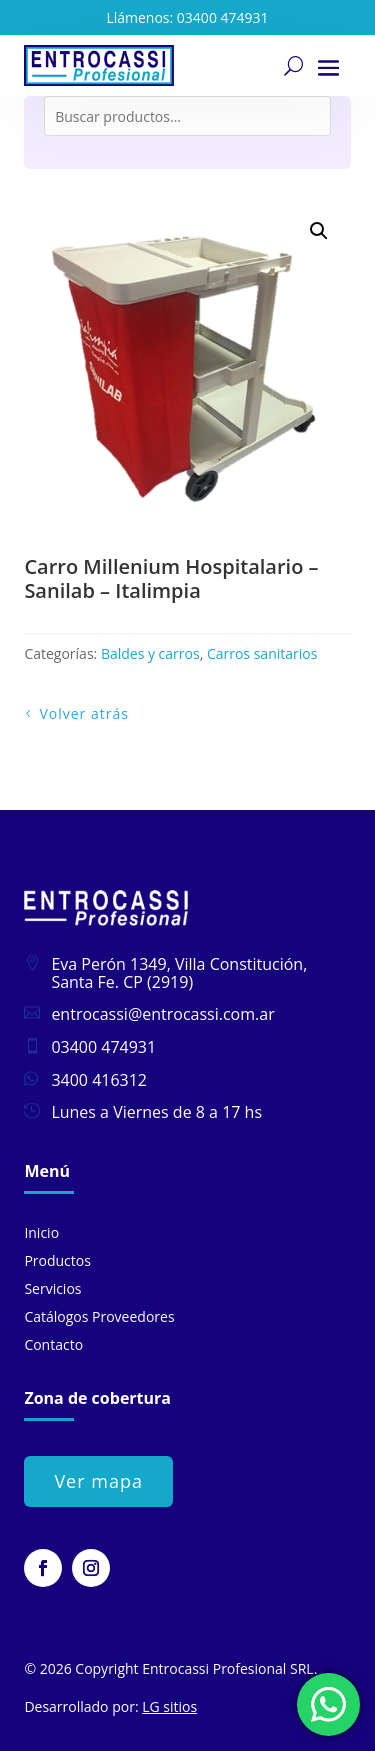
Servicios (52, 1288)
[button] (319, 231)
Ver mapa (98, 1481)
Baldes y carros (150, 653)
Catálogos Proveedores (99, 1316)
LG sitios (169, 1706)
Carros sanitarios (262, 653)
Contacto (53, 1344)
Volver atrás (83, 713)
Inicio (41, 1232)
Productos (57, 1260)
